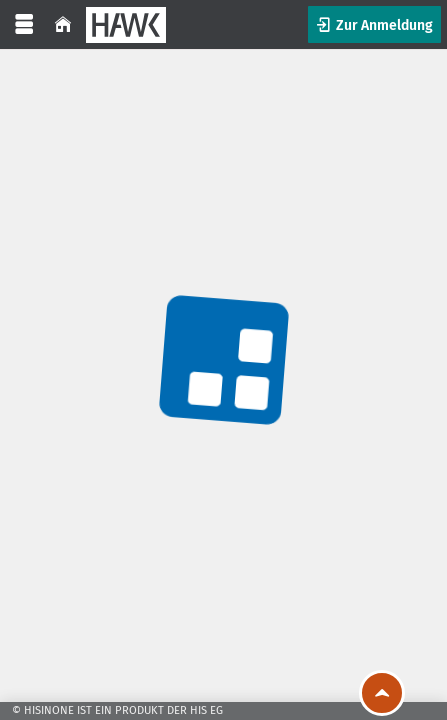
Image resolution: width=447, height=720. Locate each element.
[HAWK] (126, 25)
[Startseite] (63, 24)
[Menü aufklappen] (24, 24)
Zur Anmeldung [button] (383, 25)
